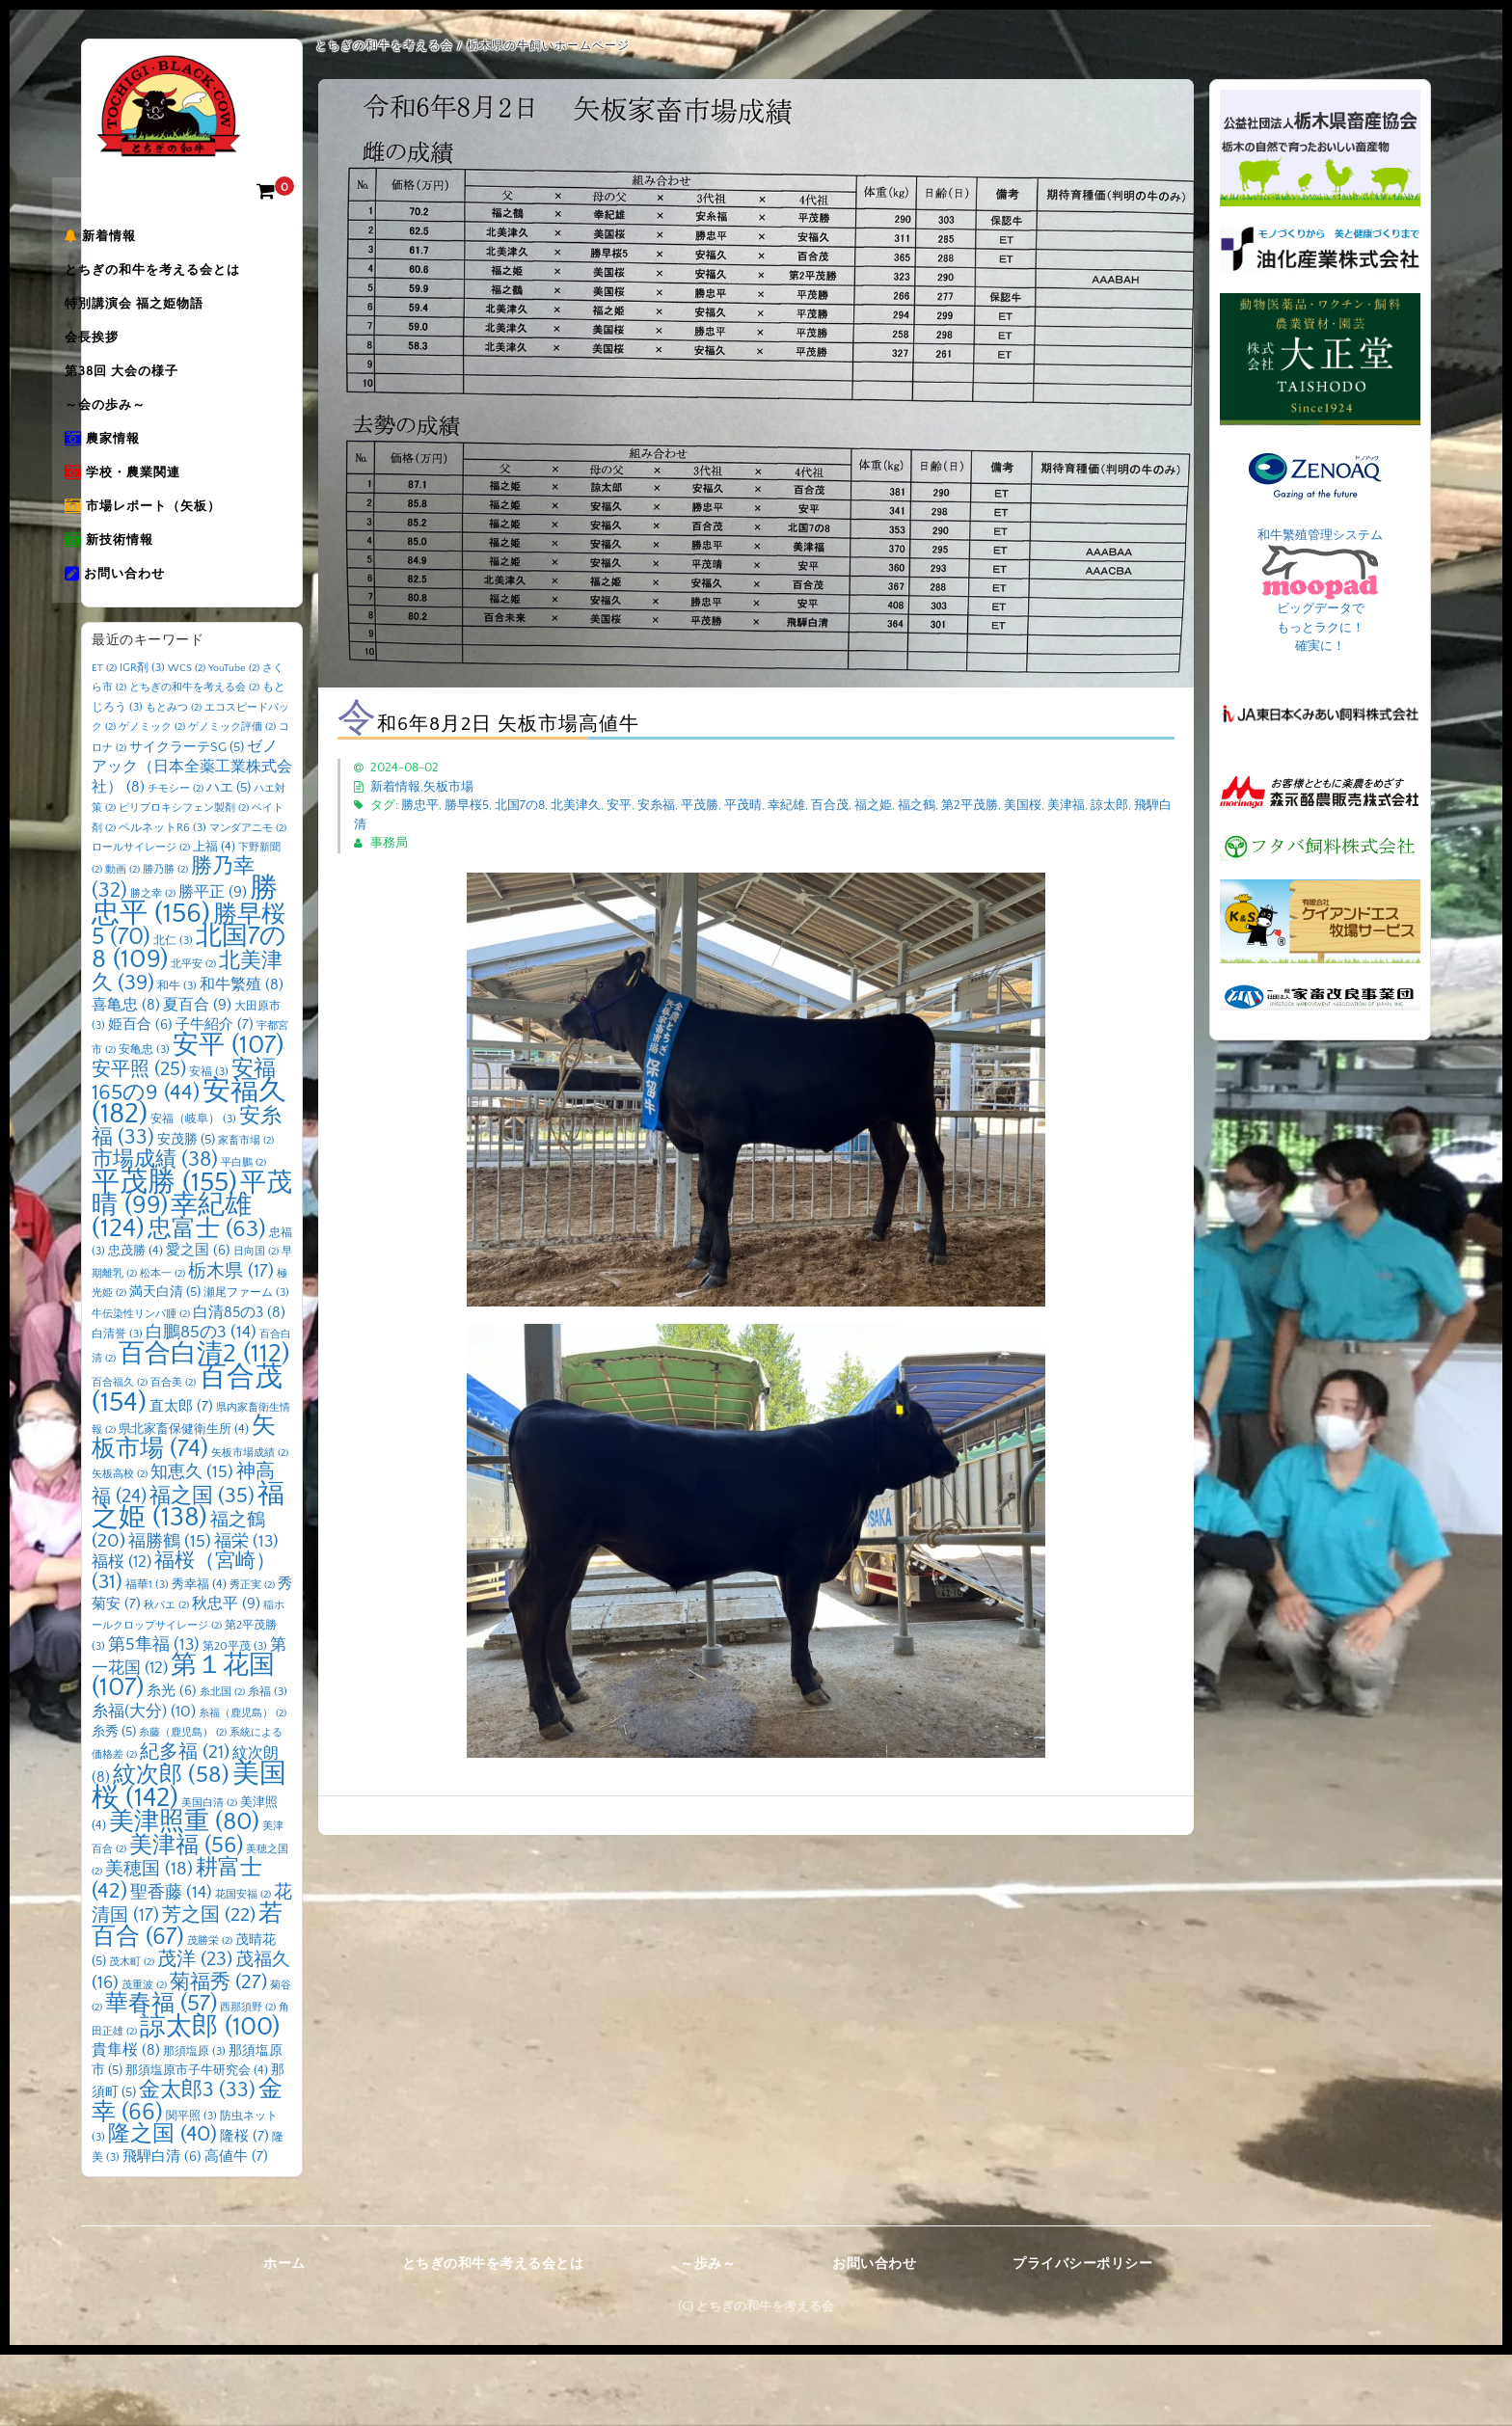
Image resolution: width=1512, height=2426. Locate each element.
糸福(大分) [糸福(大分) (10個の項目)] (144, 1783)
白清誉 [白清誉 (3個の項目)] (117, 1405)
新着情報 (137, 242)
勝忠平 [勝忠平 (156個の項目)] (185, 972)
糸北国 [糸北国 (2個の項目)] (222, 1763)
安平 (619, 805)
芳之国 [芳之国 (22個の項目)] (209, 1986)
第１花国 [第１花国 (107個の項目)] (183, 1748)
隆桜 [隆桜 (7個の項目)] (244, 2207)
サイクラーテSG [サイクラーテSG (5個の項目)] (186, 818)
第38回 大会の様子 (158, 404)
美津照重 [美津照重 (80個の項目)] (184, 1893)
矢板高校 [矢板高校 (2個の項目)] (120, 1545)
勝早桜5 (467, 805)
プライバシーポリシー (1082, 2335)
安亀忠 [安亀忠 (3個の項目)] (144, 1121)
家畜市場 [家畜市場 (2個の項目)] (246, 1212)
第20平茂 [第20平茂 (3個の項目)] (234, 1718)
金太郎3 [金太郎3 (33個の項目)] (197, 2161)
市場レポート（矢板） (179, 566)
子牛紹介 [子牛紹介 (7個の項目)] (215, 1096)
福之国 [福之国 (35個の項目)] (202, 1567)
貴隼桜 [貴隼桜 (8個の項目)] (126, 2122)
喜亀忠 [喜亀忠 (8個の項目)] (126, 1076)
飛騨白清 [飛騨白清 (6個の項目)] (162, 2228)
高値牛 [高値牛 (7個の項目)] (236, 2228)
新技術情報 (145, 606)
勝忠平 (420, 805)
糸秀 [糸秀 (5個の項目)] (114, 1803)
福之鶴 (916, 805)
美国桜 (1022, 805)
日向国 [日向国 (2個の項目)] (256, 1323)
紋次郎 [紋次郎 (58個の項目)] (171, 1846)
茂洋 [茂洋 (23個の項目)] (194, 2030)
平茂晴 (743, 805)
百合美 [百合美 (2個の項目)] (173, 1454)
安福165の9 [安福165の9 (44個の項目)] (184, 1152)
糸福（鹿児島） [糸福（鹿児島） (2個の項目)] (242, 1785)
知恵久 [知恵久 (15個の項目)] (191, 1543)
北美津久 (576, 805)
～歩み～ (708, 2335)
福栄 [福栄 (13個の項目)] (246, 1613)
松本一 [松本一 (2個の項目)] (162, 1345)
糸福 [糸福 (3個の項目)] (267, 1763)
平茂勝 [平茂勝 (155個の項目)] (164, 1254)
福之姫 (873, 805)
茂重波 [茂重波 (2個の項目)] (144, 2056)
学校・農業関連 (159, 525)
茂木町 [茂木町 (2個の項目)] (131, 2033)
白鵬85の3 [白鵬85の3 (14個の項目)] (201, 1404)
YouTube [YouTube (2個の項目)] (233, 739)
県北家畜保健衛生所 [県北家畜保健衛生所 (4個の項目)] (184, 1500)
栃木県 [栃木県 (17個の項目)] (231, 1343)
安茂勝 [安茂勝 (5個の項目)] (186, 1211)
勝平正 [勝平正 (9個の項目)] (212, 963)
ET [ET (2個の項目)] (104, 739)
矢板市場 (448, 787)
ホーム (284, 2335)
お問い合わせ (151, 647)
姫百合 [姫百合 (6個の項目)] (140, 1096)
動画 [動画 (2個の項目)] (122, 941)
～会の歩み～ (141, 444)
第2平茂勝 (969, 805)
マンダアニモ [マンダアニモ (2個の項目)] (247, 899)
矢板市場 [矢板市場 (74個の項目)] (184, 1509)
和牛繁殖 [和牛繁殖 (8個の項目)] (242, 1056)
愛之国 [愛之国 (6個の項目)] (198, 1322)
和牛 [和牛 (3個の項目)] (177, 1057)
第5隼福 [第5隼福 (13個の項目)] (154, 1716)
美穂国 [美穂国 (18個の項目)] (149, 1940)
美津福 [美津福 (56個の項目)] (186, 1916)
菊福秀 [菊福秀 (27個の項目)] (218, 2053)
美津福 (1066, 805)
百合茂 (830, 805)
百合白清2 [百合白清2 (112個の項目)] (204, 1425)
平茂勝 (699, 805)
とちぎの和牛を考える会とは (189, 282)
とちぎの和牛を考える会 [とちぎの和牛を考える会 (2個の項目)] (194, 759)
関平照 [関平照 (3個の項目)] (191, 2187)
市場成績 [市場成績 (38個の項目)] (155, 1231)
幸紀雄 (786, 805)
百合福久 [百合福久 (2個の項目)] (120, 1454)
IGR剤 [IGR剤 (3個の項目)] (142, 739)
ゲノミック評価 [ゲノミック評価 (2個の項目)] (232, 798)
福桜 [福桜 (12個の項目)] (121, 1633)
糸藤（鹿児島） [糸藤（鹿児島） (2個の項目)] (183, 1804)
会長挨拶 (128, 363)
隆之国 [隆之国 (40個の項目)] (162, 2206)
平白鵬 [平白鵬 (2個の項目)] (243, 1234)
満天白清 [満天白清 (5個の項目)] (165, 1363)
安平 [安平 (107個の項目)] (228, 1116)
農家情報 (138, 485)
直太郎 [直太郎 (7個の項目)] (181, 1477)
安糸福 (656, 805)
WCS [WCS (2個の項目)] (186, 739)
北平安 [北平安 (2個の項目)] (193, 1035)
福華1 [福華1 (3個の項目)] (147, 1656)
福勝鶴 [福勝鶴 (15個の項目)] (169, 1613)
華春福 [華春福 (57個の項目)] (161, 2075)
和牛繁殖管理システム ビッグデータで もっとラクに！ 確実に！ (1320, 591)
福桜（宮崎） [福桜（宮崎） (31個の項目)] (184, 1643)
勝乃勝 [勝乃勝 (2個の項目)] (165, 941)
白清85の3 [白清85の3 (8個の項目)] (239, 1384)
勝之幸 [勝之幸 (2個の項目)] (153, 965)
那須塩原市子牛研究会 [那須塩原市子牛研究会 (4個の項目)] (196, 2141)
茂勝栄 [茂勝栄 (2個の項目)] (209, 2012)
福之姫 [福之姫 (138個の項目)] (188, 1577)
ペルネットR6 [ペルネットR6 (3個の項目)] (162, 899)
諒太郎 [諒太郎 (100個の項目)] (210, 2098)
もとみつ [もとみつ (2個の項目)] (174, 779)
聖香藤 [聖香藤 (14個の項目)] (171, 1964)
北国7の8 (520, 805)
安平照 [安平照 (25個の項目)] (139, 1140)
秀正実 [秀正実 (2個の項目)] (252, 1656)
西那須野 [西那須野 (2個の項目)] (248, 2079)
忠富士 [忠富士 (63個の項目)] (207, 1300)
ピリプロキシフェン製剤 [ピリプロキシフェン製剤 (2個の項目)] (184, 879)
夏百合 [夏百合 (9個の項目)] (197, 1076)
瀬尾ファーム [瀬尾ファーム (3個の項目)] (246, 1364)
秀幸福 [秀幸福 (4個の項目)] (199, 1655)
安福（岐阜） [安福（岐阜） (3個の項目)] (193, 1190)
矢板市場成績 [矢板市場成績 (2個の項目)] (249, 1524)
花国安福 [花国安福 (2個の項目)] (243, 1966)
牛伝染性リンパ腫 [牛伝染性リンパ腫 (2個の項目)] (141, 1385)
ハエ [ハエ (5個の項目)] (228, 859)
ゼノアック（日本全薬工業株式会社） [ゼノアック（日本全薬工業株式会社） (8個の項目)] (192, 838)
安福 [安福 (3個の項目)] (209, 1143)
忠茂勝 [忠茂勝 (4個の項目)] (135, 1322)
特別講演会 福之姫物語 (170, 323)
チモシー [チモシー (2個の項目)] (175, 860)
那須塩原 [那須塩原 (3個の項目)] (194, 2122)
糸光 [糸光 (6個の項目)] (172, 1762)
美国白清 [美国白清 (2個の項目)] (209, 1874)
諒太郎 (1109, 805)
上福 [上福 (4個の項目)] (214, 918)
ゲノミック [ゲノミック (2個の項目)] (152, 798)
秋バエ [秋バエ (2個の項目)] (166, 1677)
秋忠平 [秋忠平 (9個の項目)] (226, 1675)
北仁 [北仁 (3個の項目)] (173, 1012)
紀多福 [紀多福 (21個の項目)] (185, 1823)
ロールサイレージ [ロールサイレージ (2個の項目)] (141, 919)
